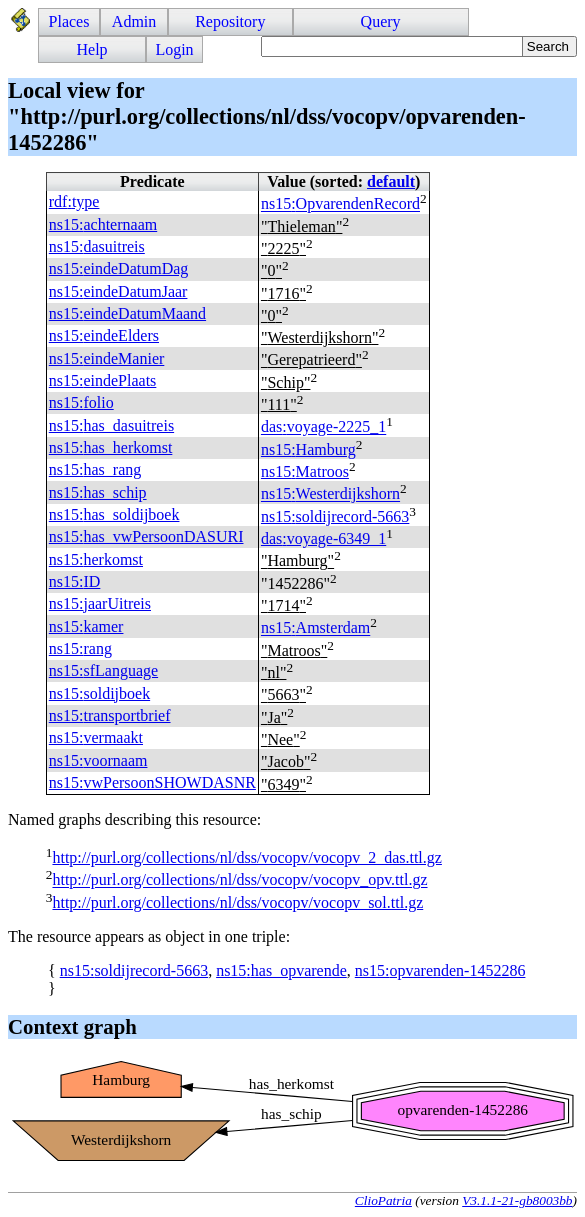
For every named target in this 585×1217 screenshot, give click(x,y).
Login (174, 49)
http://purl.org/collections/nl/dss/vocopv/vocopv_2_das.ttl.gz (246, 857)
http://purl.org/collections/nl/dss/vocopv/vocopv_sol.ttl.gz (237, 902)
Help (92, 49)
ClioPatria (383, 1200)
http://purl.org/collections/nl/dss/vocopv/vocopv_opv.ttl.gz (239, 880)
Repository (230, 21)
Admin (134, 21)
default (391, 181)
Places (69, 21)
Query (381, 21)
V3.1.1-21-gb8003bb (517, 1200)
